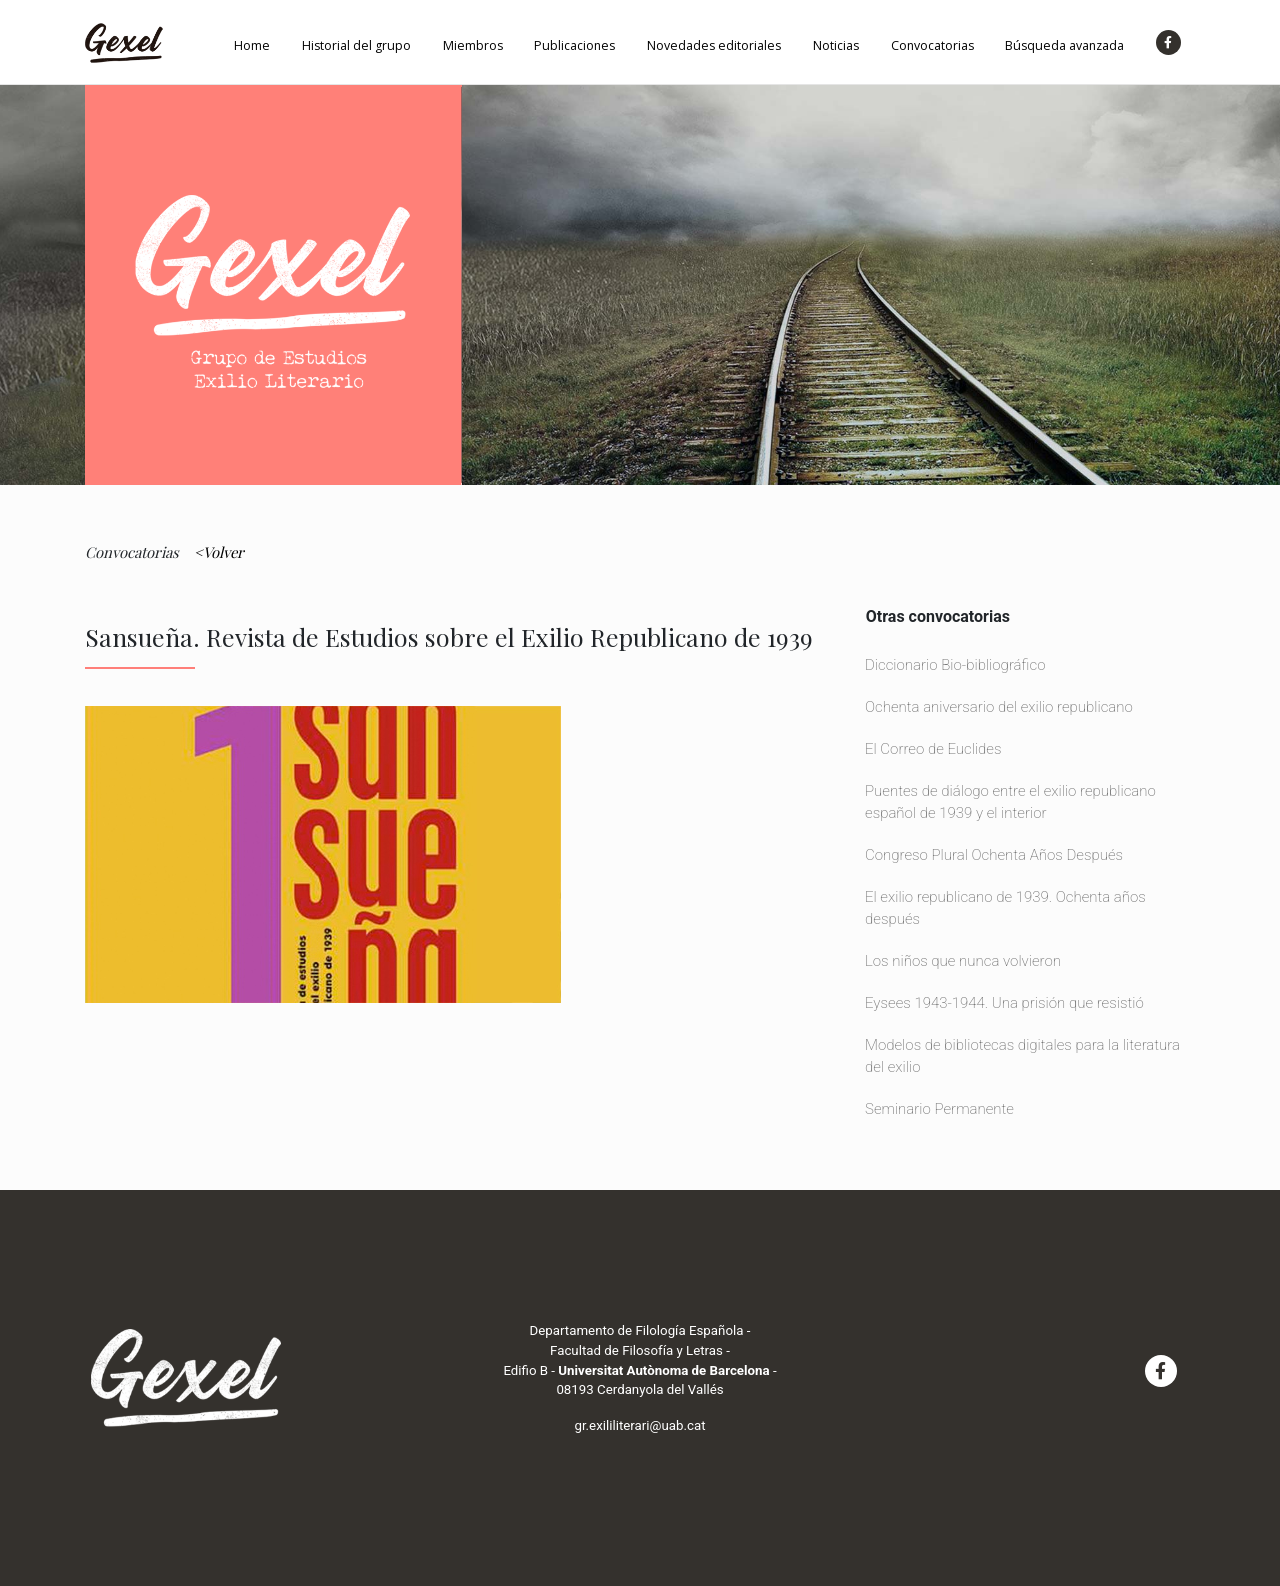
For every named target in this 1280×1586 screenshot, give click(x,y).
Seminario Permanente (939, 1109)
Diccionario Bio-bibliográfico (955, 665)
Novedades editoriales (714, 45)
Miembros (473, 45)
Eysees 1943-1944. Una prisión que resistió (1004, 1003)
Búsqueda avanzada (1064, 45)
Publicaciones (574, 45)
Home (252, 45)
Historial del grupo (356, 45)
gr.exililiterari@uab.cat (639, 1425)
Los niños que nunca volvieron (963, 961)
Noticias (836, 45)
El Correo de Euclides (933, 749)
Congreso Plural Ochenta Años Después (994, 855)
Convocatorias (932, 45)
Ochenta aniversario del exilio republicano (999, 707)
